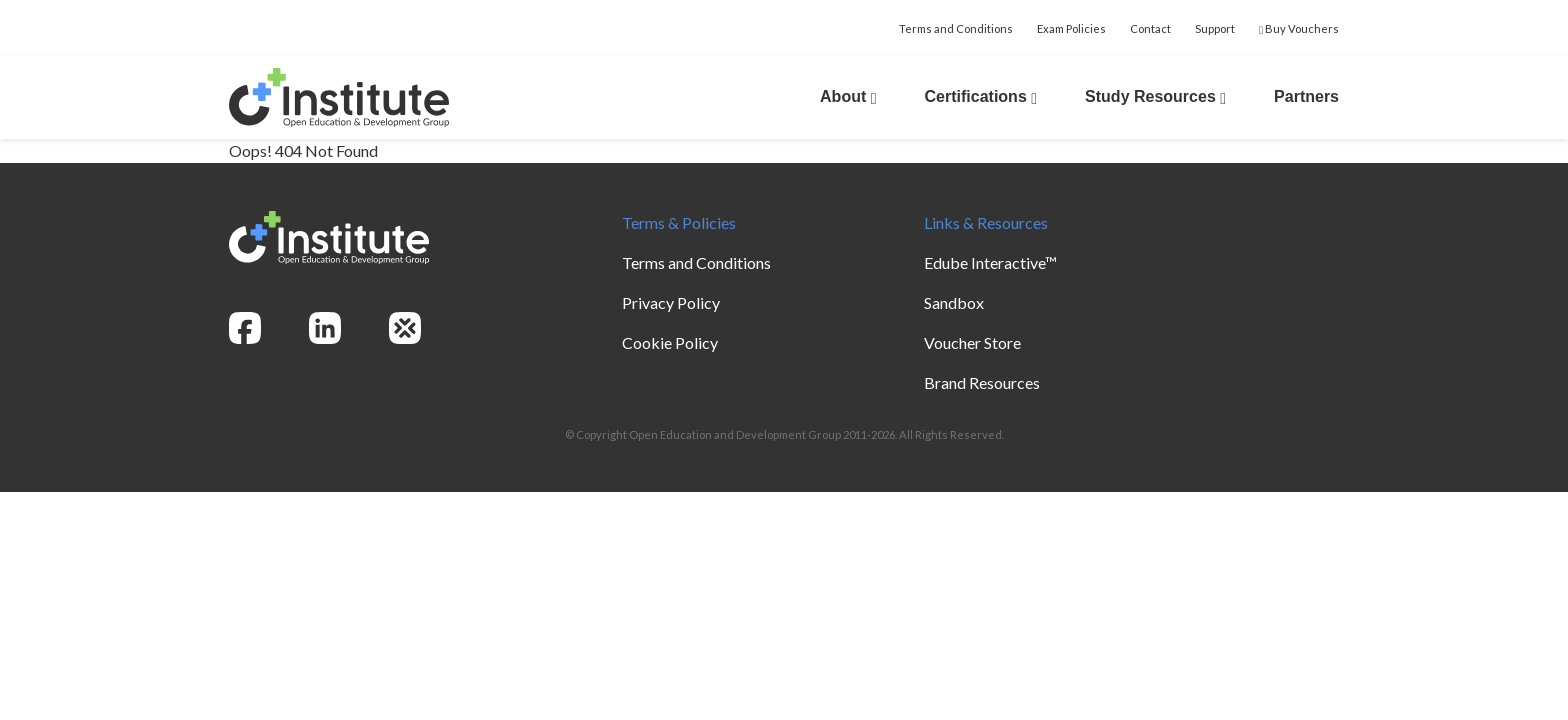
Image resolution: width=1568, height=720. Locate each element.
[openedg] (405, 328)
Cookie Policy (670, 342)
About (848, 96)
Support (1215, 28)
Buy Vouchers (1299, 28)
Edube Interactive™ (990, 262)
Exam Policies (1071, 28)
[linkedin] (325, 328)
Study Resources (1155, 96)
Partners (1306, 96)
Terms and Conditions (956, 28)
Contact (1150, 28)
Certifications (981, 96)
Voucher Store (972, 342)
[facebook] (245, 328)
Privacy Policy (671, 302)
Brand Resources (982, 382)
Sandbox (954, 302)
